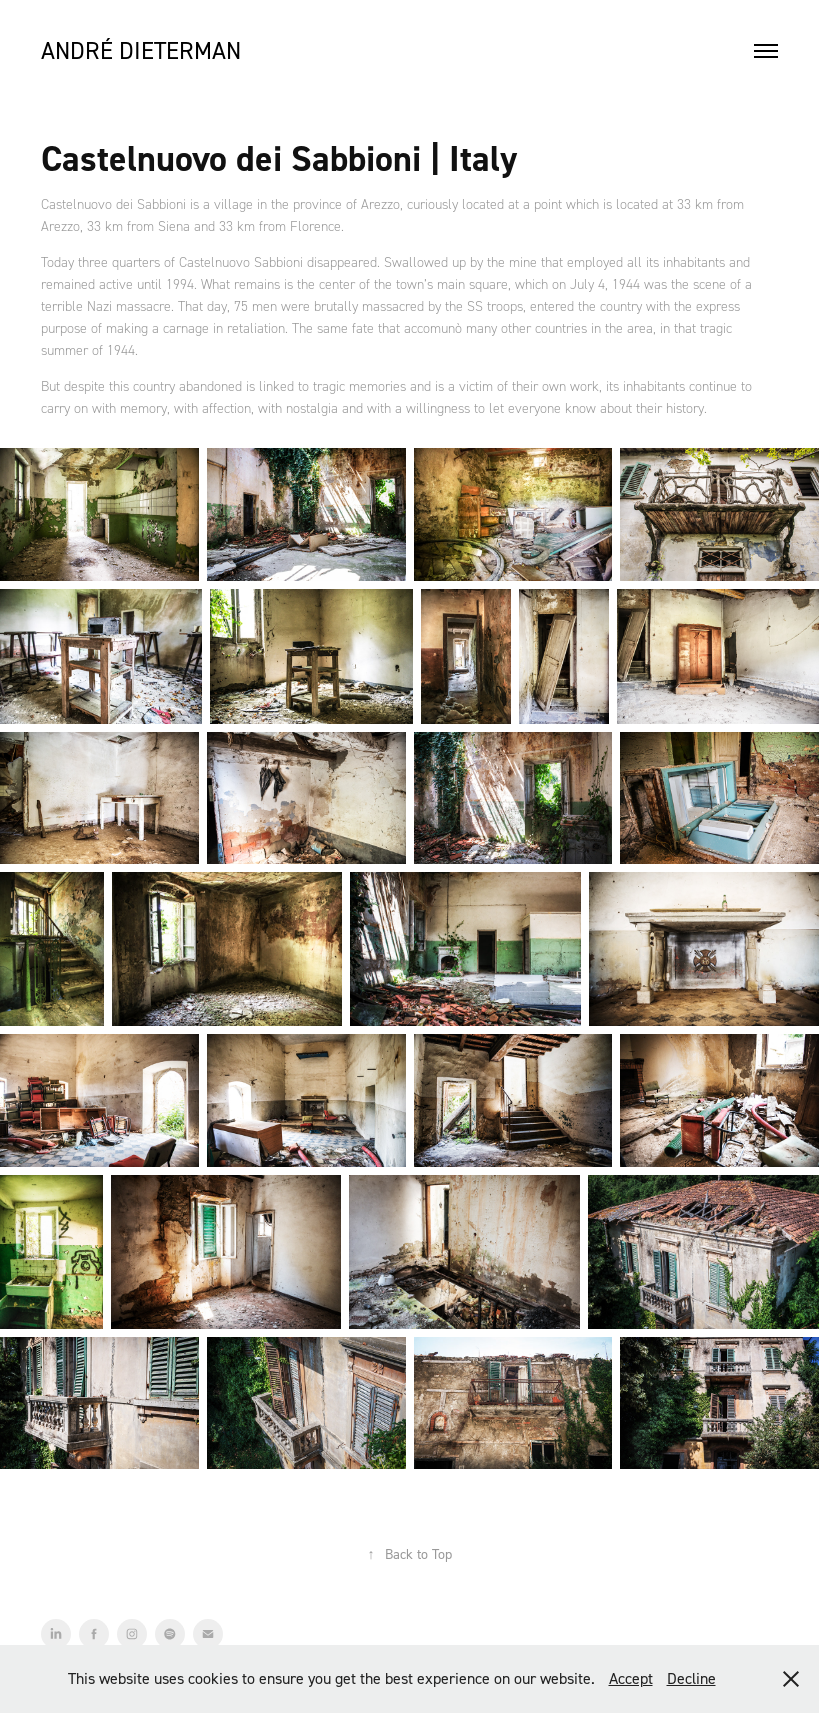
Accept (631, 1678)
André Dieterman (141, 50)
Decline (691, 1678)
